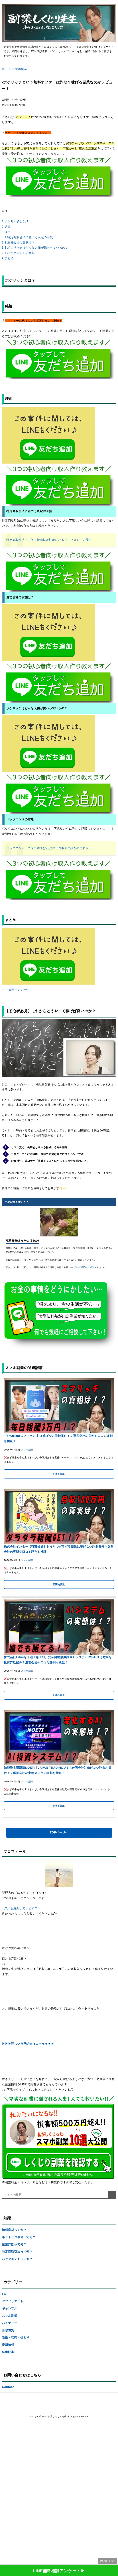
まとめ (8, 258)
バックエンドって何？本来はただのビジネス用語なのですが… (49, 848)
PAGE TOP (107, 2561)
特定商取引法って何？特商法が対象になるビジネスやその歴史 (49, 539)
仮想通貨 (8, 2330)
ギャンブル (9, 2308)
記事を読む (59, 1473)
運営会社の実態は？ (18, 242)
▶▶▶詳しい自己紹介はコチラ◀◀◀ (28, 2043)
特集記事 (8, 2352)
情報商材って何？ (14, 2229)
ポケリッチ (21, 989)
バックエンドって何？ (17, 2258)
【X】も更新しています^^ (20, 1908)
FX (4, 2293)
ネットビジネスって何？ (19, 2237)
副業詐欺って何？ (14, 2244)
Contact (8, 2387)
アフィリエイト (12, 2301)
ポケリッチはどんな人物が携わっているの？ (35, 247)
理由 (6, 232)
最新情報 (8, 2344)
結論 (6, 226)
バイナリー (9, 2322)
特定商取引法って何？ (17, 2251)
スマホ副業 (8, 989)
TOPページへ (59, 1832)
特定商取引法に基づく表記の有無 (27, 237)
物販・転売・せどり (15, 2337)
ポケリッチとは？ (15, 221)
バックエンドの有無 (18, 252)
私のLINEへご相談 (85, 1267)
